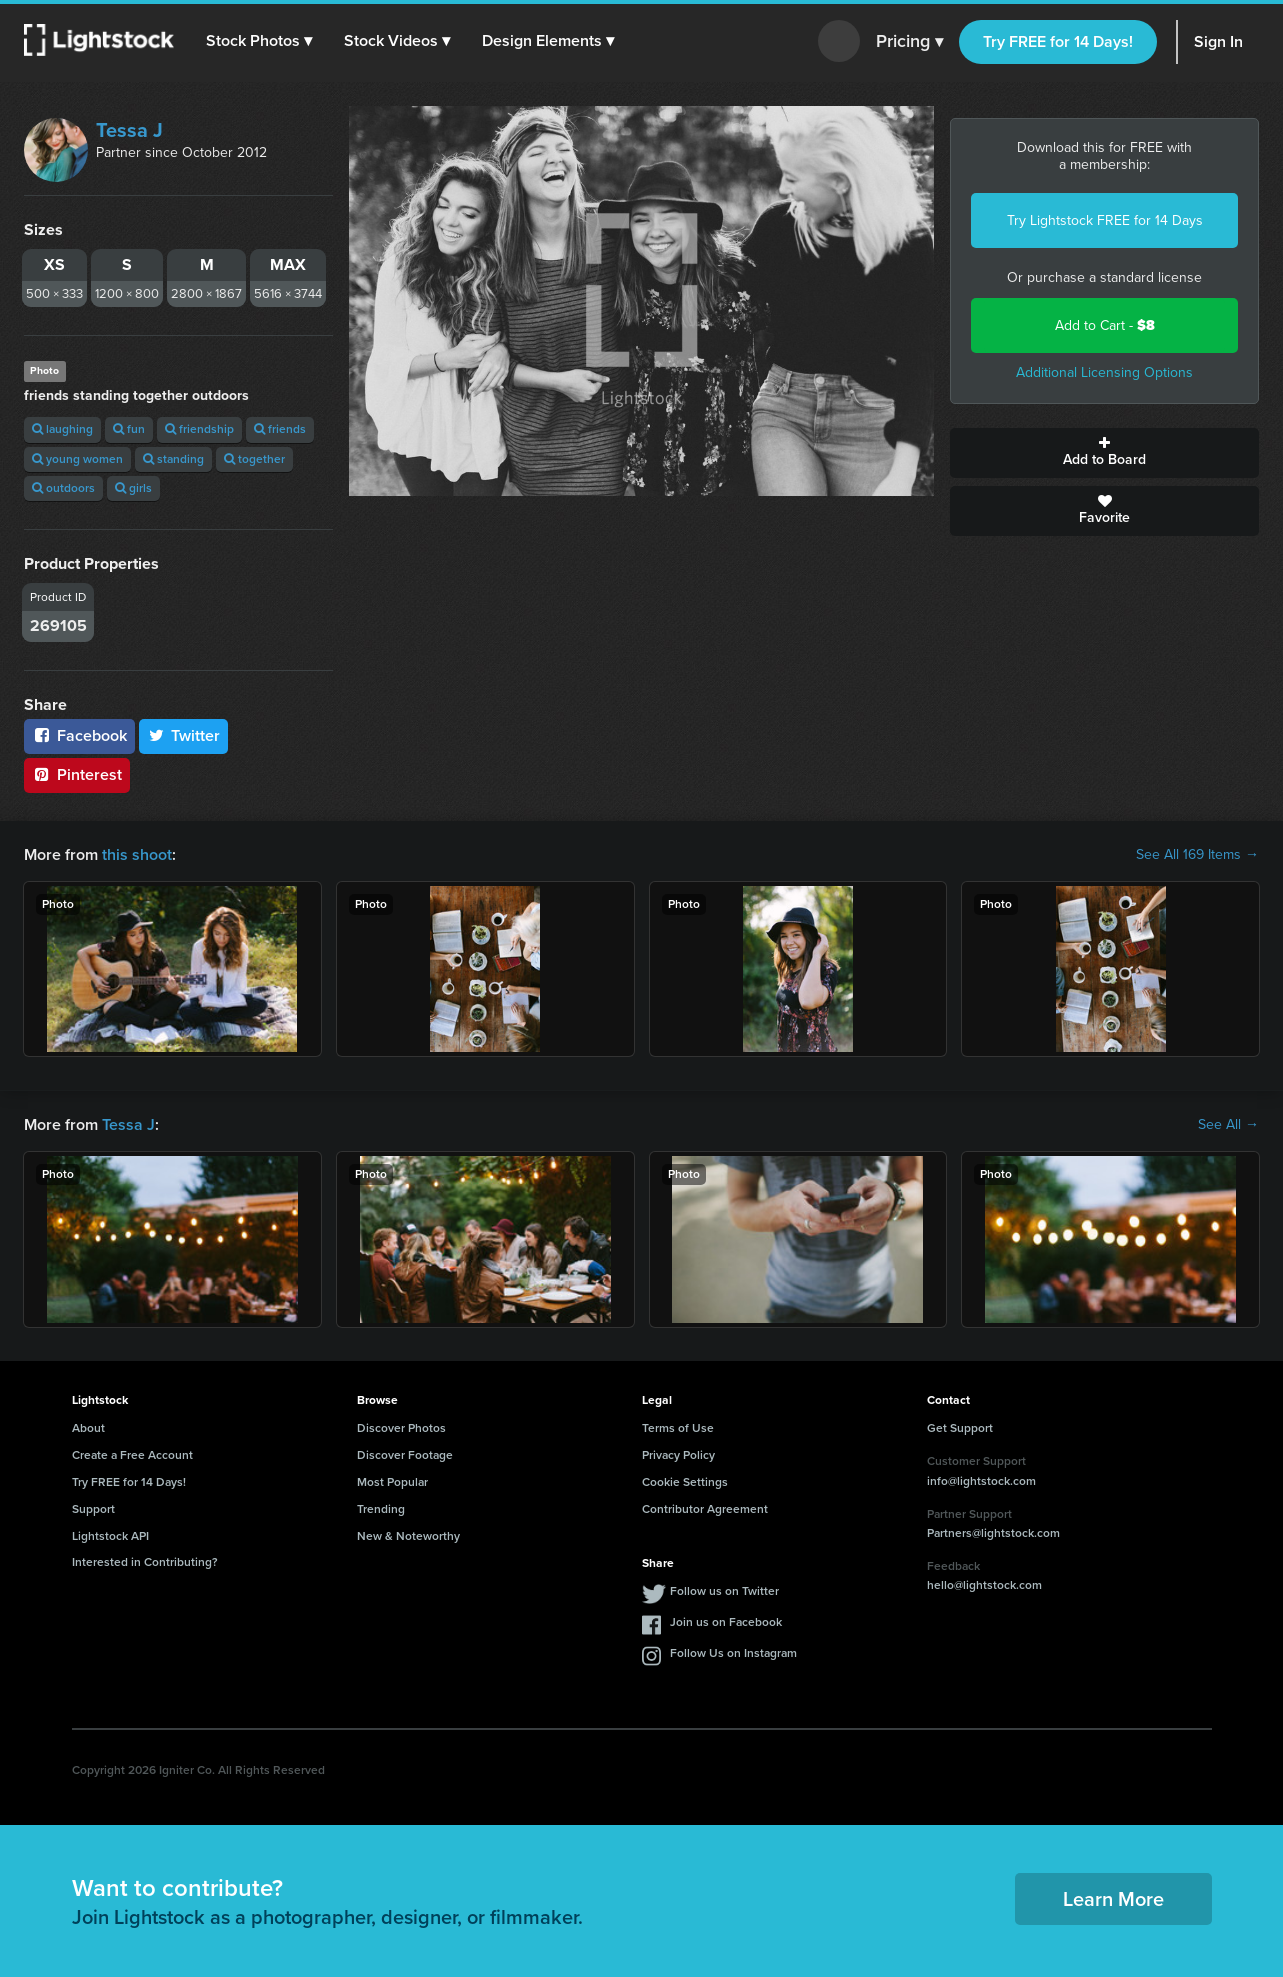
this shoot (137, 854)
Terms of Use (678, 1428)
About (88, 1428)
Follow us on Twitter (724, 1591)
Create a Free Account (132, 1455)
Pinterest (77, 774)
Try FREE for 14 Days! (1058, 41)
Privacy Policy (678, 1455)
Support (93, 1509)
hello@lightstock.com (984, 1585)
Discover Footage (405, 1455)
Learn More (1113, 1899)
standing (173, 459)
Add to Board (1104, 453)
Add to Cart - (1105, 325)
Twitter (184, 735)
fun (129, 429)
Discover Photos (401, 1428)
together (254, 459)
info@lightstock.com (981, 1481)
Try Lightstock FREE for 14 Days (1105, 220)
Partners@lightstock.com (993, 1533)
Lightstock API (110, 1536)
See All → (1228, 1125)
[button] (259, 41)
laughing (62, 429)
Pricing (909, 42)
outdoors (63, 488)
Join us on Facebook (726, 1622)
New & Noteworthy (408, 1536)
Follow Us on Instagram (733, 1653)
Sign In (1218, 41)
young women (77, 459)
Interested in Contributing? (145, 1562)
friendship (199, 429)
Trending (381, 1509)
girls (133, 488)
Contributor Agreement (705, 1509)
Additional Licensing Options (1104, 372)
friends (280, 429)
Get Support (960, 1428)
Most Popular (392, 1482)
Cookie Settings (685, 1482)
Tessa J (129, 130)
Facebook (79, 735)
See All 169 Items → (1197, 855)
